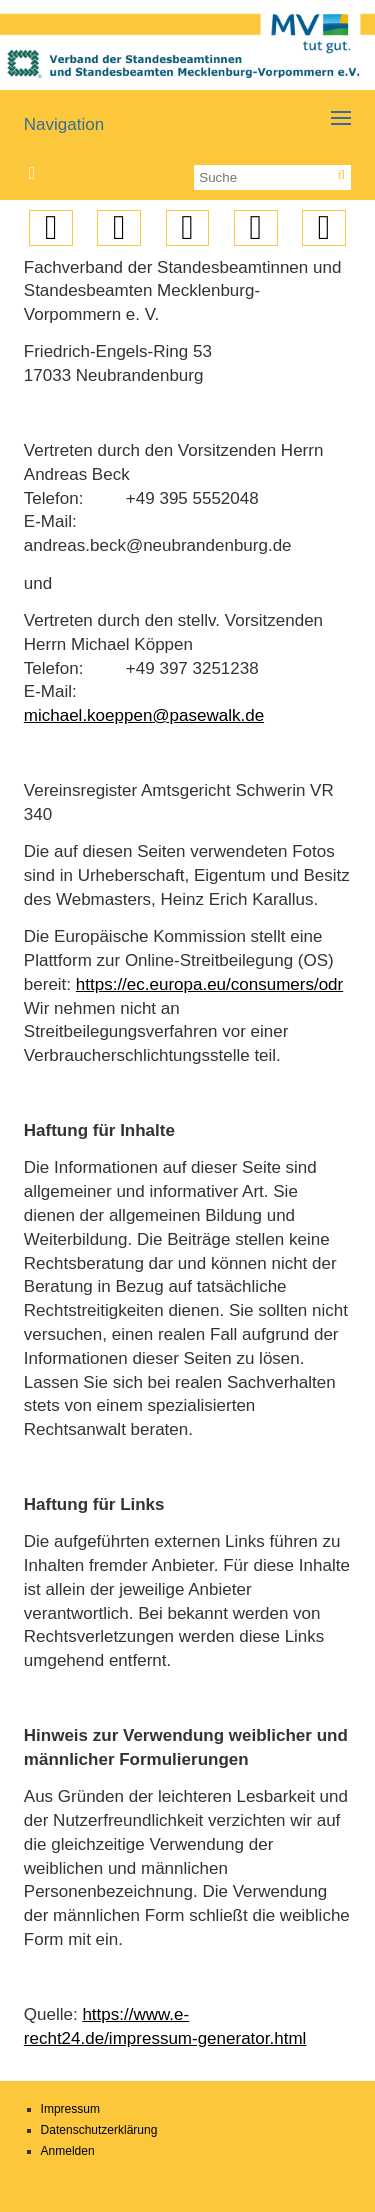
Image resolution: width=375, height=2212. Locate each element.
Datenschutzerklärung (99, 2130)
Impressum (70, 2109)
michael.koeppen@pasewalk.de (144, 715)
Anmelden (68, 2151)
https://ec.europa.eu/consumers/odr (209, 984)
